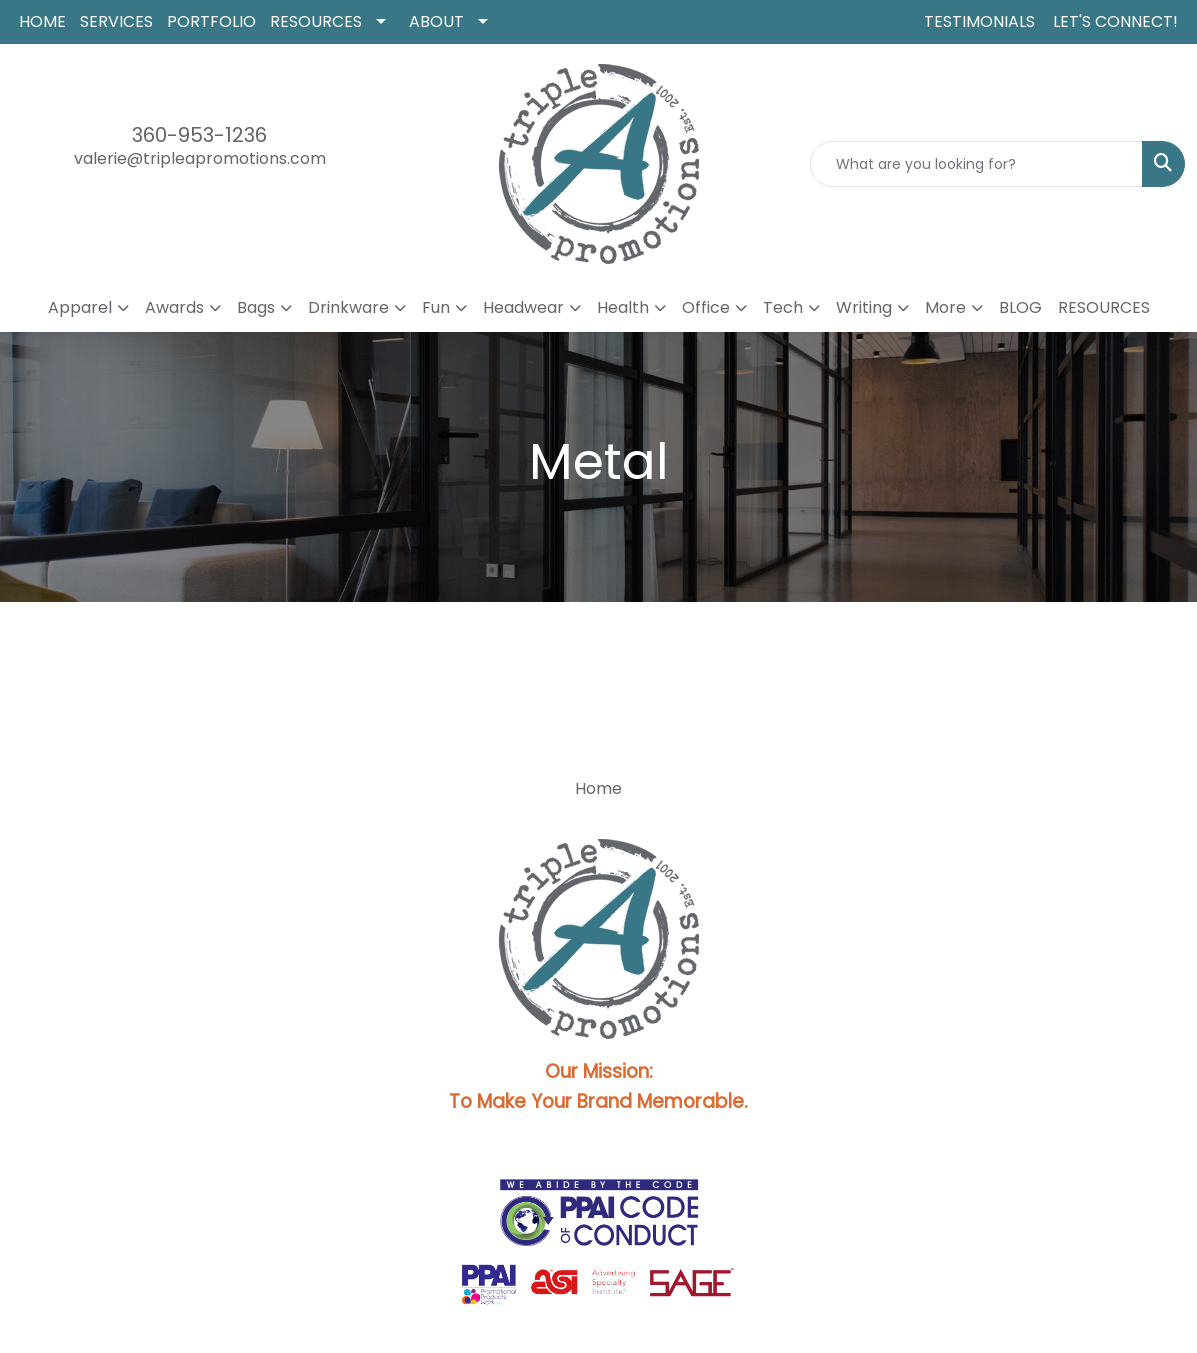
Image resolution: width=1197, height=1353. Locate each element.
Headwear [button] (523, 307)
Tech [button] (783, 307)
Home (598, 788)
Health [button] (623, 307)
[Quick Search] (976, 164)
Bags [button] (256, 307)
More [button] (945, 307)
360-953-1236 (199, 135)
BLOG (1020, 307)
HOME (42, 21)
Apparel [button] (80, 307)
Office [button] (706, 307)
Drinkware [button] (348, 307)
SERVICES (116, 21)
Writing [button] (864, 307)
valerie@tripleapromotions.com (200, 158)
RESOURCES (316, 21)
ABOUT (436, 21)
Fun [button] (436, 307)
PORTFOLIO (211, 21)
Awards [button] (174, 307)
